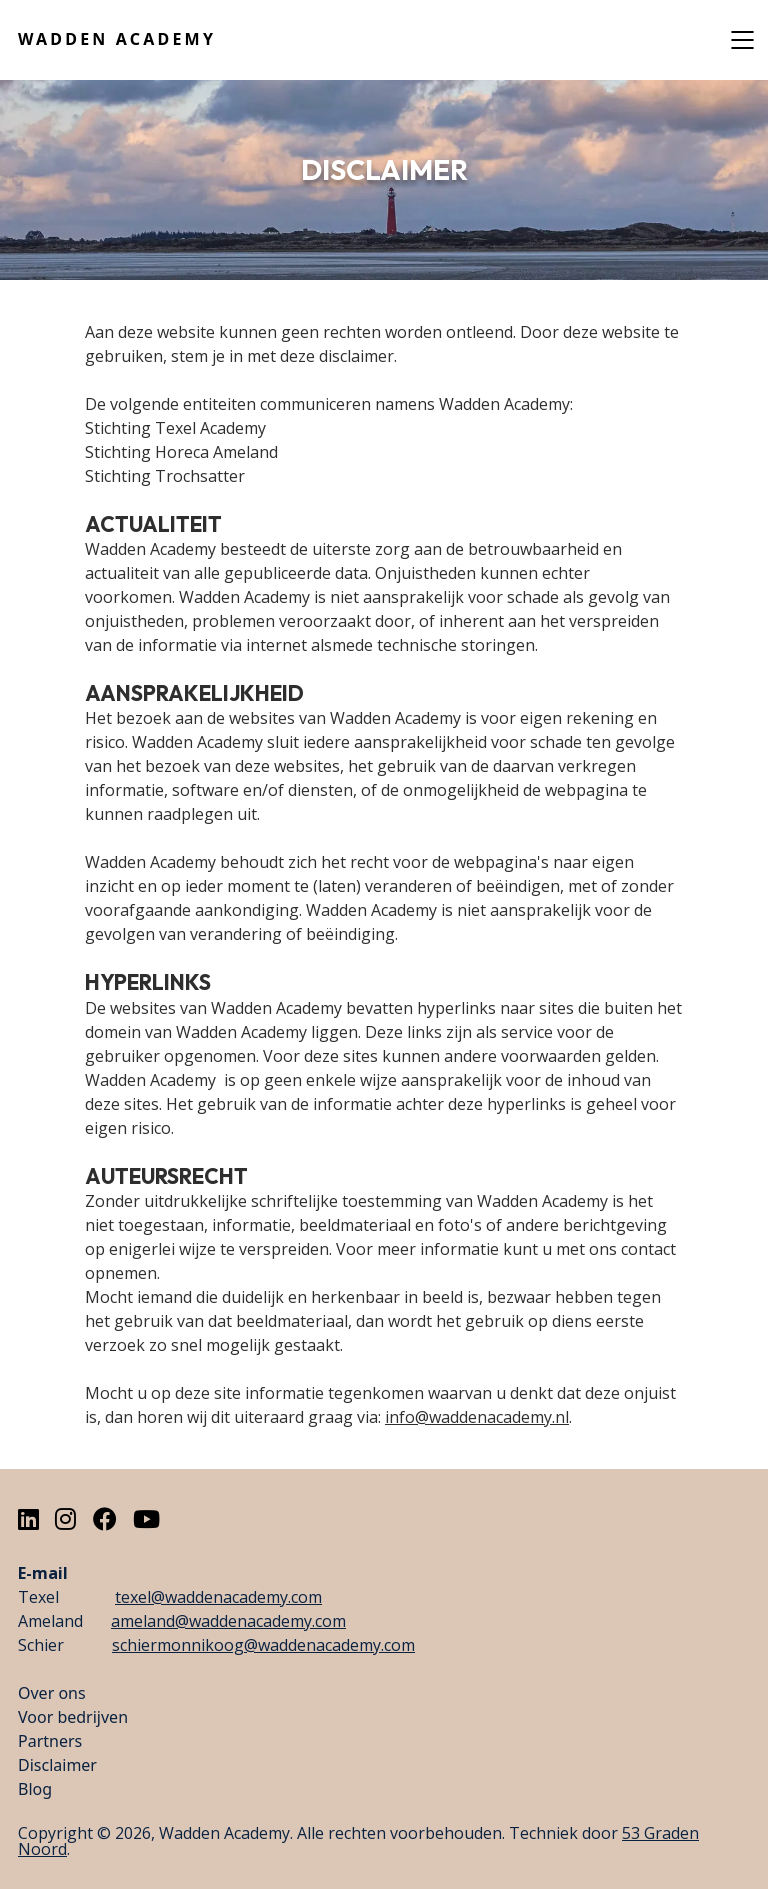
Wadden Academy (117, 39)
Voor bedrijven (73, 1717)
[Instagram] (65, 1518)
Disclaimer (57, 1765)
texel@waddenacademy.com (218, 1597)
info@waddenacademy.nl (477, 1417)
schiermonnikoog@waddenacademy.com (263, 1645)
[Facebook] (105, 1518)
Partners (50, 1741)
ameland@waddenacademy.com (228, 1621)
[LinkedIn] (28, 1518)
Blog (35, 1789)
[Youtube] (146, 1518)
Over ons (52, 1693)
